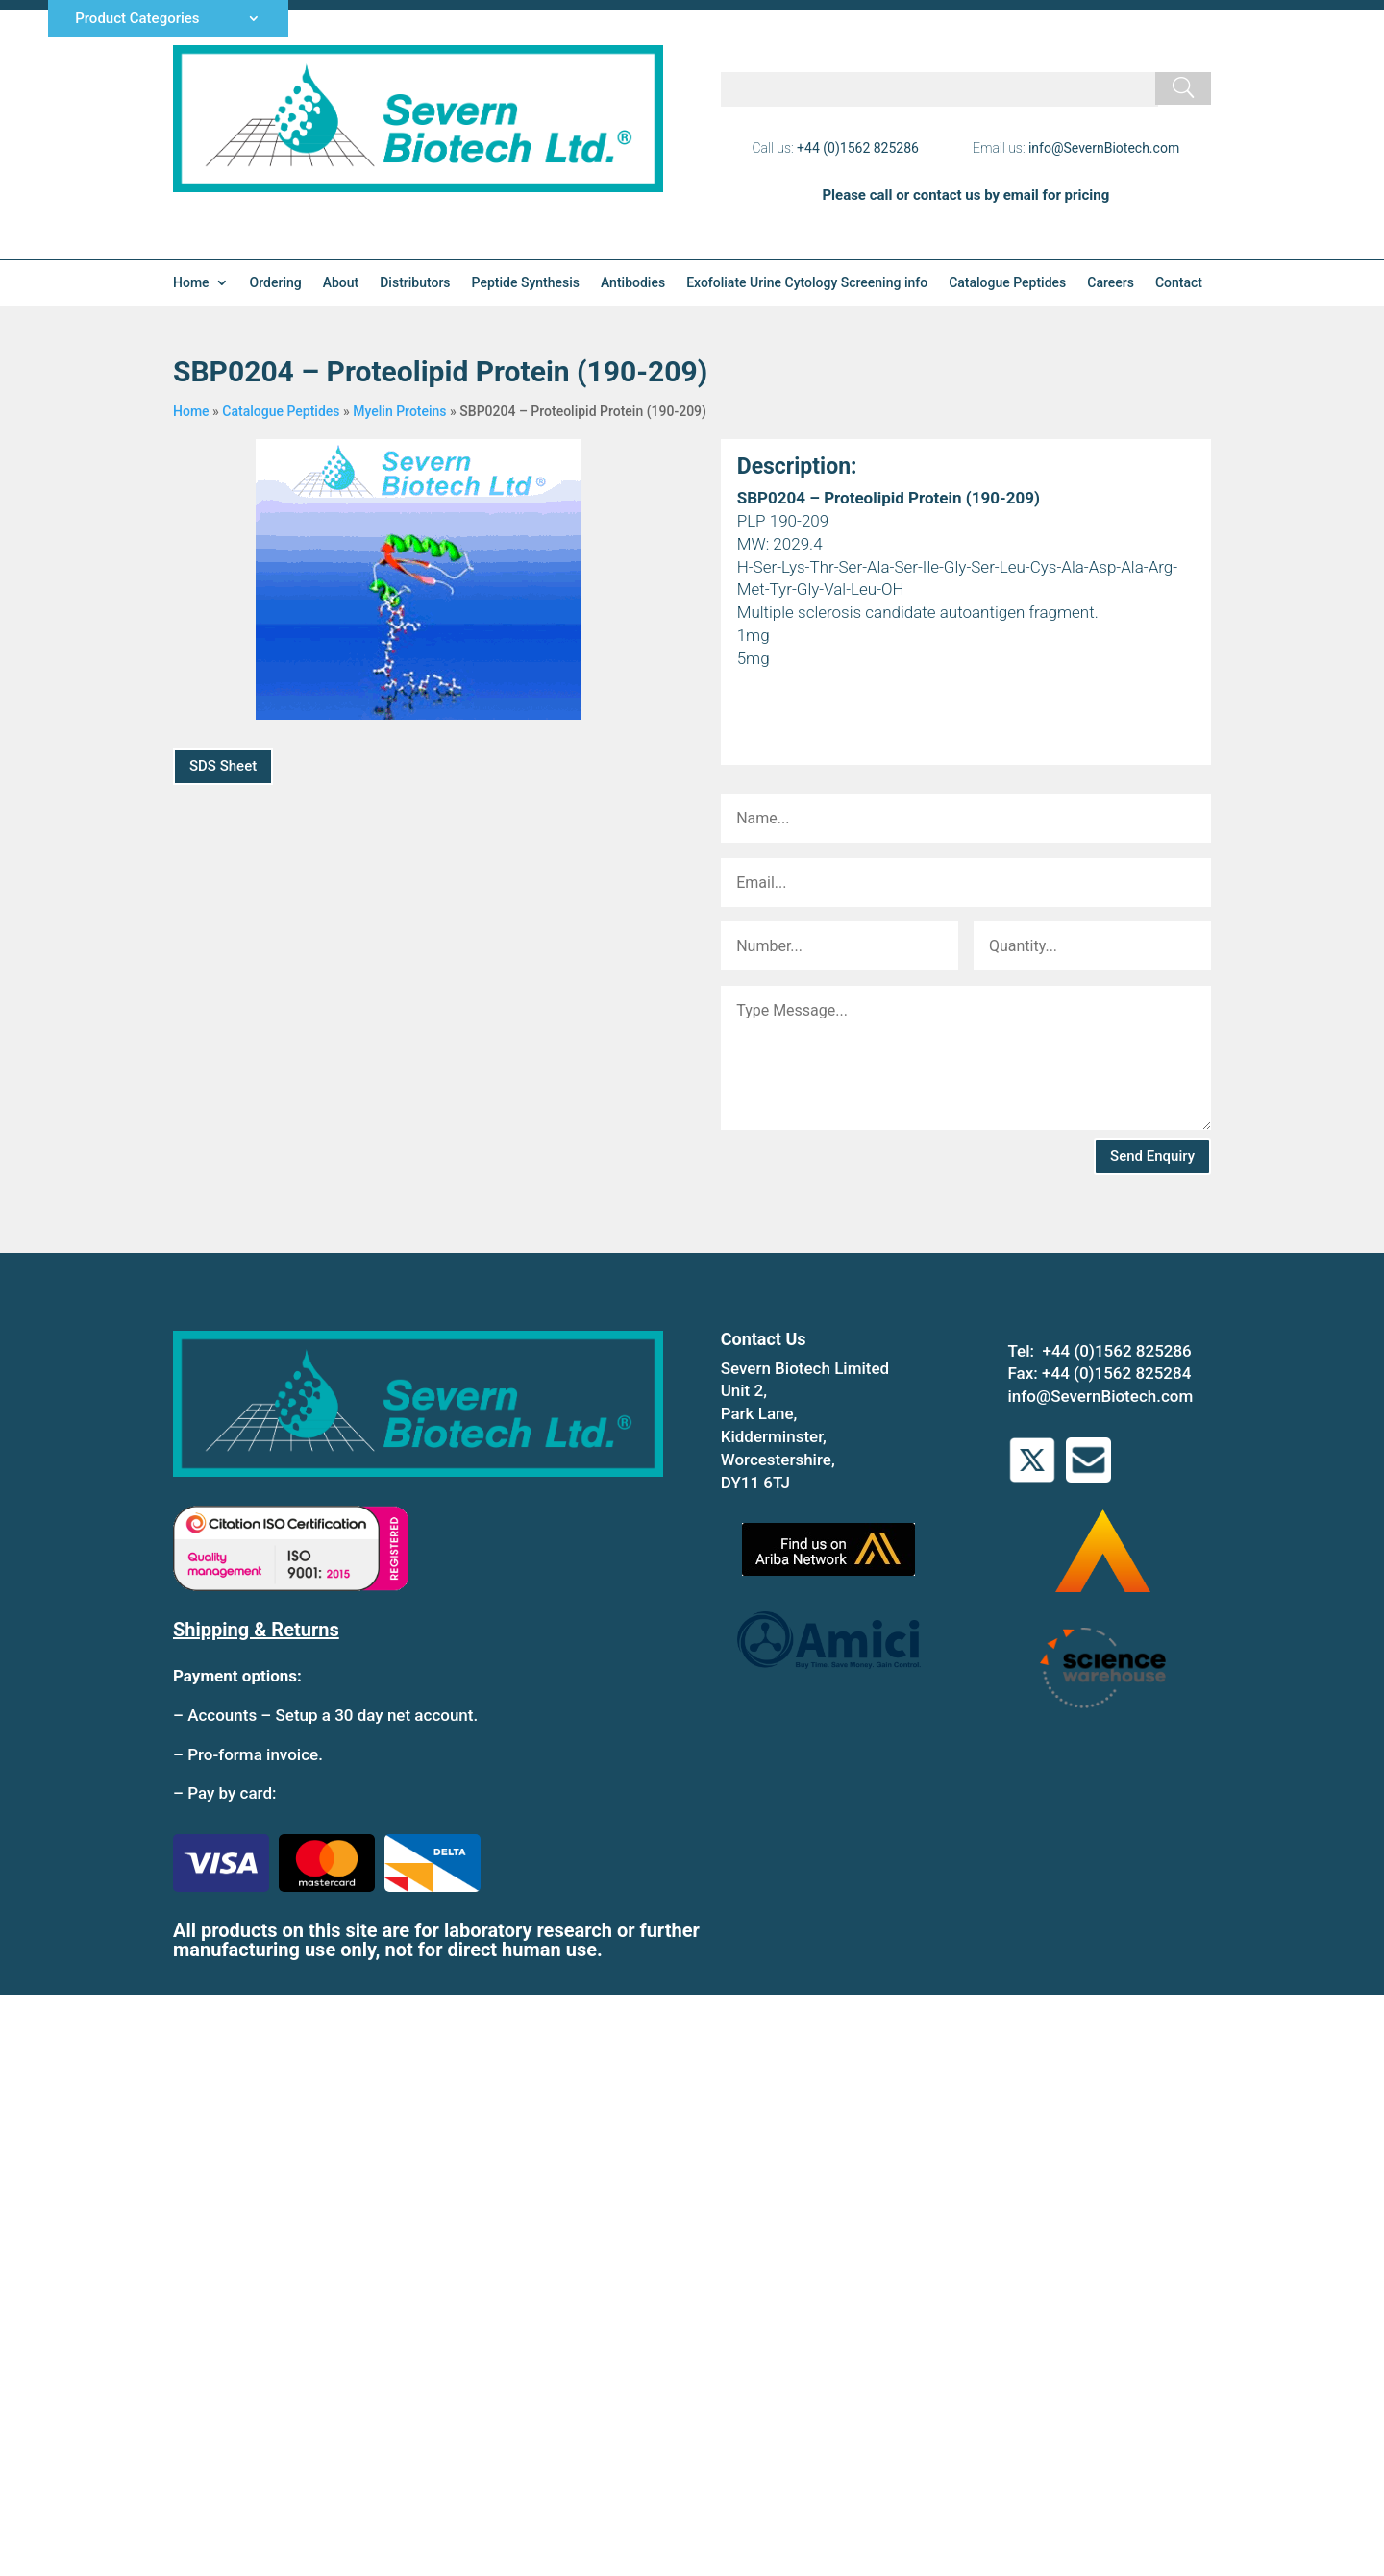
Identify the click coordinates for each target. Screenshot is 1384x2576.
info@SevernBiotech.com (1103, 148)
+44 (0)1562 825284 (1116, 1373)
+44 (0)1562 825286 (858, 148)
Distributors (415, 283)
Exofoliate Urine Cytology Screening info (806, 283)
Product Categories (137, 19)
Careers (1110, 283)
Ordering (276, 283)
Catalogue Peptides (1007, 283)
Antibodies (633, 283)
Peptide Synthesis (526, 283)
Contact (1178, 283)
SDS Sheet (223, 765)
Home (191, 283)
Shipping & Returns (256, 1629)
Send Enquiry (1152, 1156)
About (341, 283)
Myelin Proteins (399, 411)
